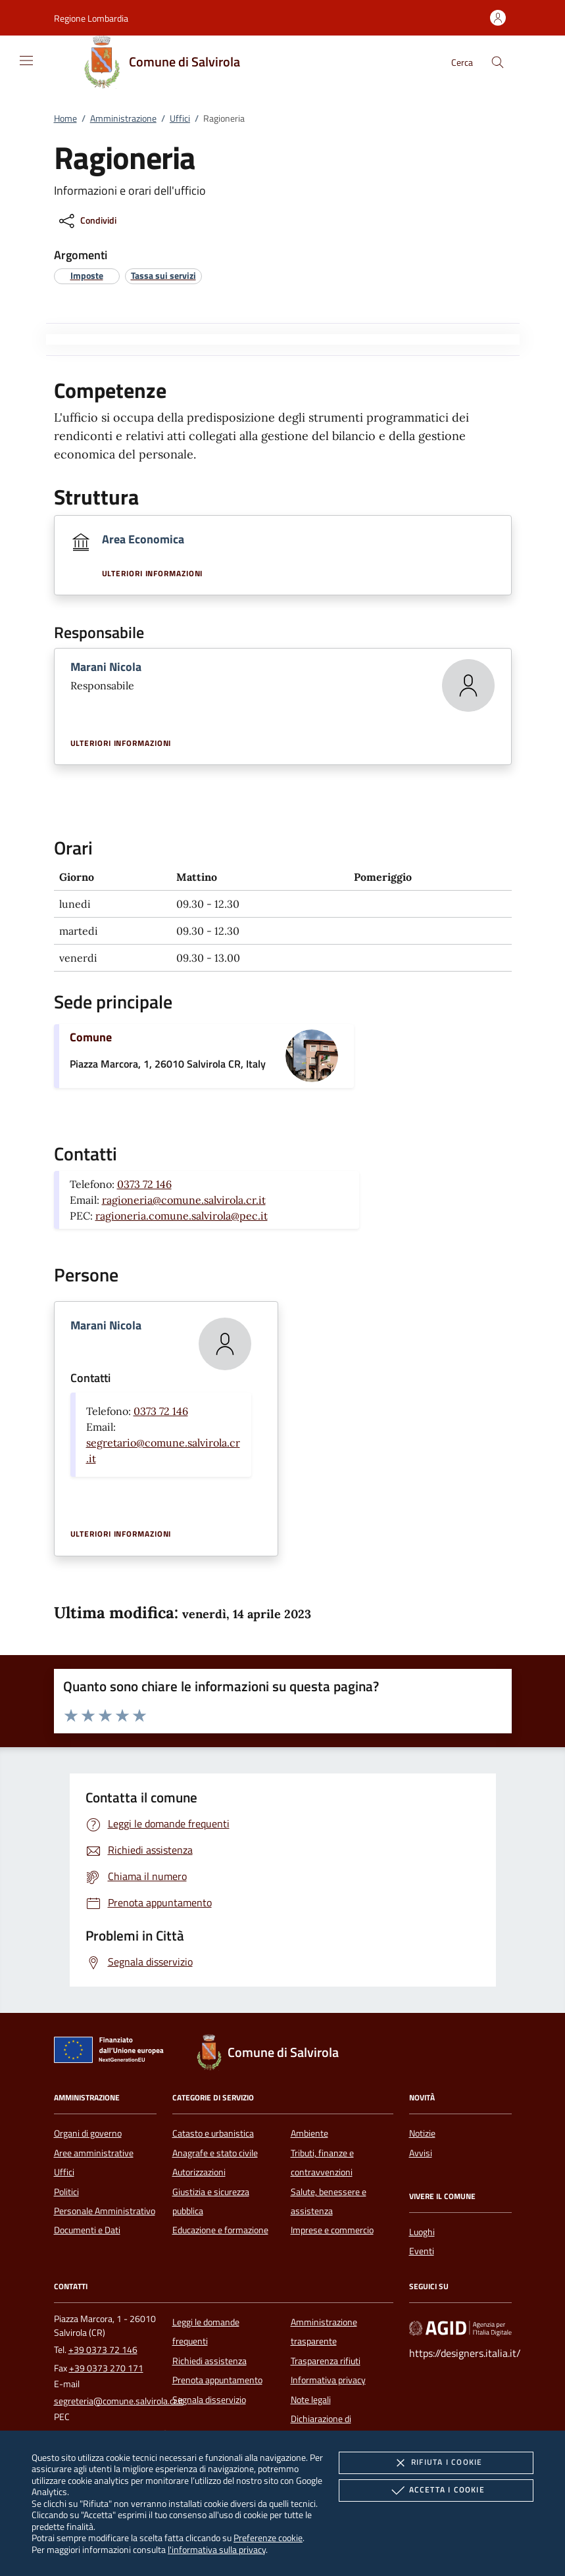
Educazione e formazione (220, 2230)
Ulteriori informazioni (152, 573)
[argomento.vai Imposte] (86, 275)
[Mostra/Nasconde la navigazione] (26, 60)
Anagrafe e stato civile (215, 2153)
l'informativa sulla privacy (217, 2549)
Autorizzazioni (199, 2172)
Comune (91, 1037)
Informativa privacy (328, 2380)
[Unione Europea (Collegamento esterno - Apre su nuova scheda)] (112, 2052)
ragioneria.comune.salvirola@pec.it (181, 1215)
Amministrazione (123, 118)
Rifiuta (436, 2462)
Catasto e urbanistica (213, 2133)
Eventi (421, 2251)
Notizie (422, 2133)
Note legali (311, 2399)
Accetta (436, 2490)
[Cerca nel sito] (497, 62)
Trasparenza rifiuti (325, 2361)
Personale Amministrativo (104, 2211)
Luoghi (422, 2232)
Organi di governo (88, 2133)
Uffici (180, 118)
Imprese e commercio (332, 2230)
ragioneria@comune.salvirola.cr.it (184, 1199)
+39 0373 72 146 (102, 2349)
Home (65, 118)
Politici (66, 2192)
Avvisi (420, 2153)
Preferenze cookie (268, 2537)
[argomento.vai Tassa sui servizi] (163, 275)
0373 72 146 (144, 1184)
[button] (91, 18)
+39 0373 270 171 (106, 2368)
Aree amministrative (94, 2153)
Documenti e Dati (87, 2230)
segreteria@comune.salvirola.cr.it (119, 2401)
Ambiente (309, 2133)
